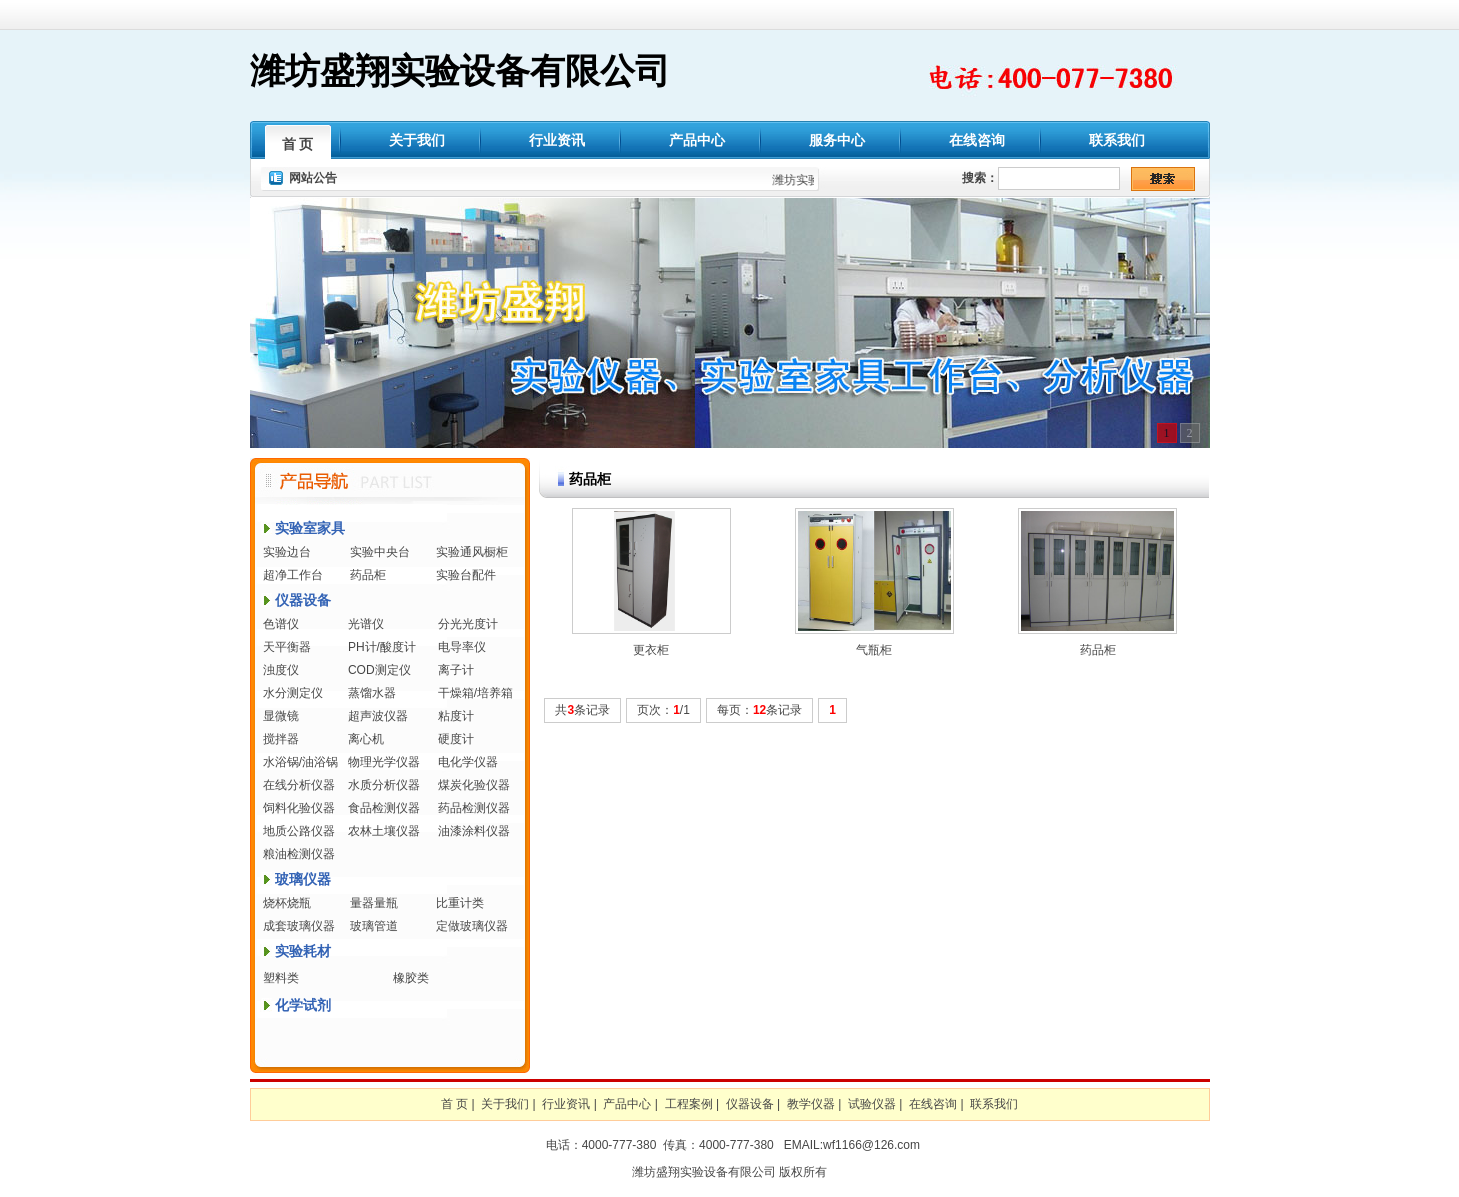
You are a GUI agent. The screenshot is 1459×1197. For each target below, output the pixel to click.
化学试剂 (303, 1005)
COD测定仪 (379, 670)
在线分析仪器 (299, 785)
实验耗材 (303, 951)
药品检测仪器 (474, 808)
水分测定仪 (293, 693)
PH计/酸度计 (382, 647)
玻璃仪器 (303, 879)
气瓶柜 (874, 650)
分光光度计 (468, 624)
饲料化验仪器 (299, 808)
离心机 (366, 739)
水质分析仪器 (384, 785)
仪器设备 (303, 600)
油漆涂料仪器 (474, 831)
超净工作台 (293, 575)
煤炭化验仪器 (474, 785)
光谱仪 (366, 624)
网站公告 (313, 178)
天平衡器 (287, 647)
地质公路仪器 (299, 831)
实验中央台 (380, 552)
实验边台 (287, 552)
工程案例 (689, 1104)
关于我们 (417, 140)
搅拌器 (281, 739)
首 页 (298, 144)
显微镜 (281, 716)
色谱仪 (281, 624)
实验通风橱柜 (472, 552)
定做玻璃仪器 (472, 926)
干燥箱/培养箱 (475, 693)
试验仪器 (872, 1104)
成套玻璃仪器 (299, 926)
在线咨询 (977, 140)
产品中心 (697, 140)
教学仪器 (811, 1104)
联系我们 (1117, 140)
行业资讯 (557, 140)
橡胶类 (411, 978)
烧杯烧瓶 (287, 903)
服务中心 (837, 140)
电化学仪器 (468, 762)
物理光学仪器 (384, 762)
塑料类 (281, 978)
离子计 (456, 670)
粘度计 (456, 716)
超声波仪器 (378, 716)
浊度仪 (281, 670)
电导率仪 (462, 647)
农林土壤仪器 (384, 831)
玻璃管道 (374, 926)
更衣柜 (651, 650)
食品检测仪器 (384, 808)
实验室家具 (310, 528)
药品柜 (368, 575)
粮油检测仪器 (299, 854)
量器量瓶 (374, 903)
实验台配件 (466, 575)
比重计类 (460, 903)
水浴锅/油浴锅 (300, 762)
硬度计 (456, 739)
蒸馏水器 (372, 693)
